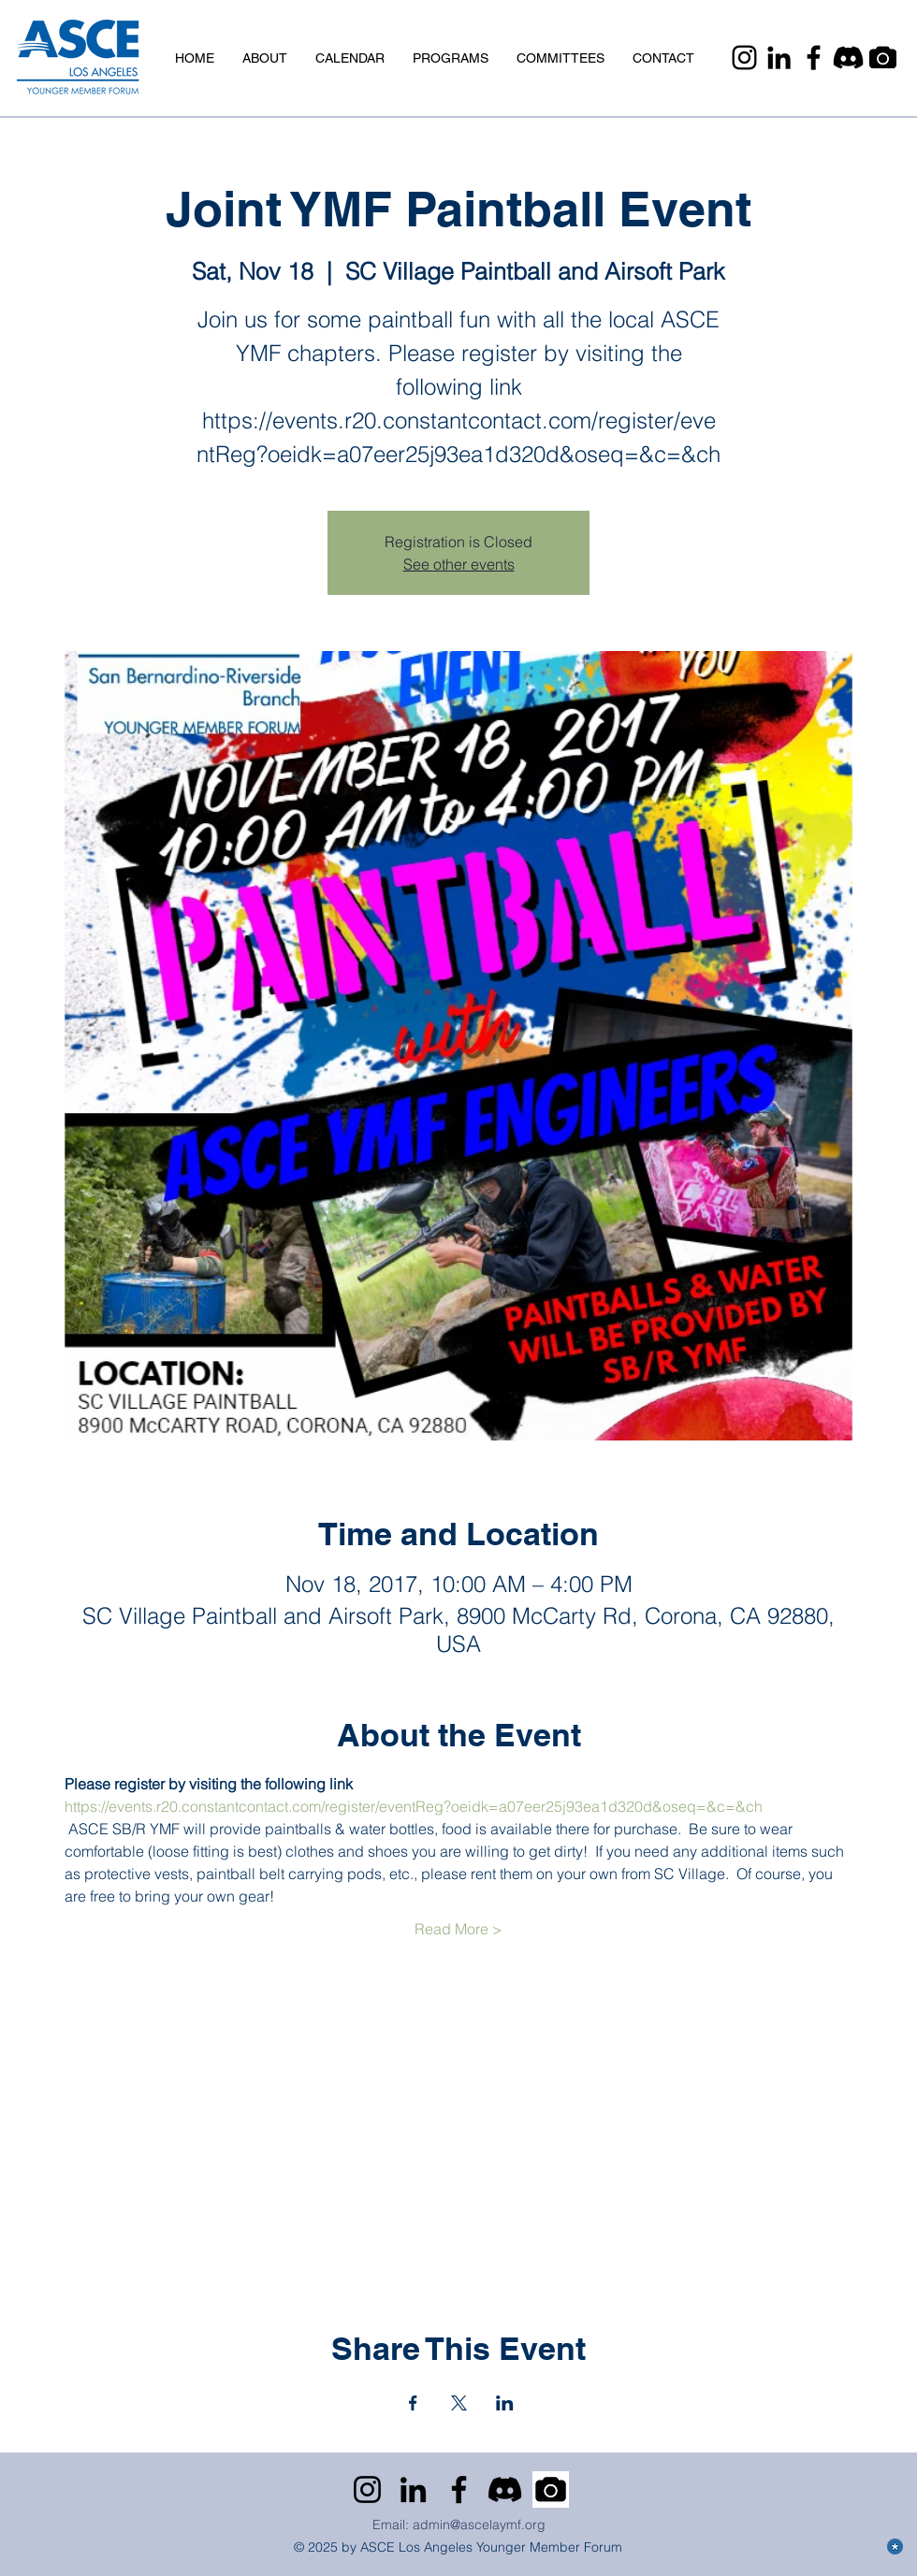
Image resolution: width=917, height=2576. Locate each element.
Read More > (458, 1928)
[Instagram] (744, 57)
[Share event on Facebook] (413, 2402)
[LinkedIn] (779, 57)
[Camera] (882, 57)
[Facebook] (813, 57)
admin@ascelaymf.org (479, 2524)
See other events (459, 564)
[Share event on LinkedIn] (505, 2402)
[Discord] (848, 57)
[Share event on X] (459, 2402)
